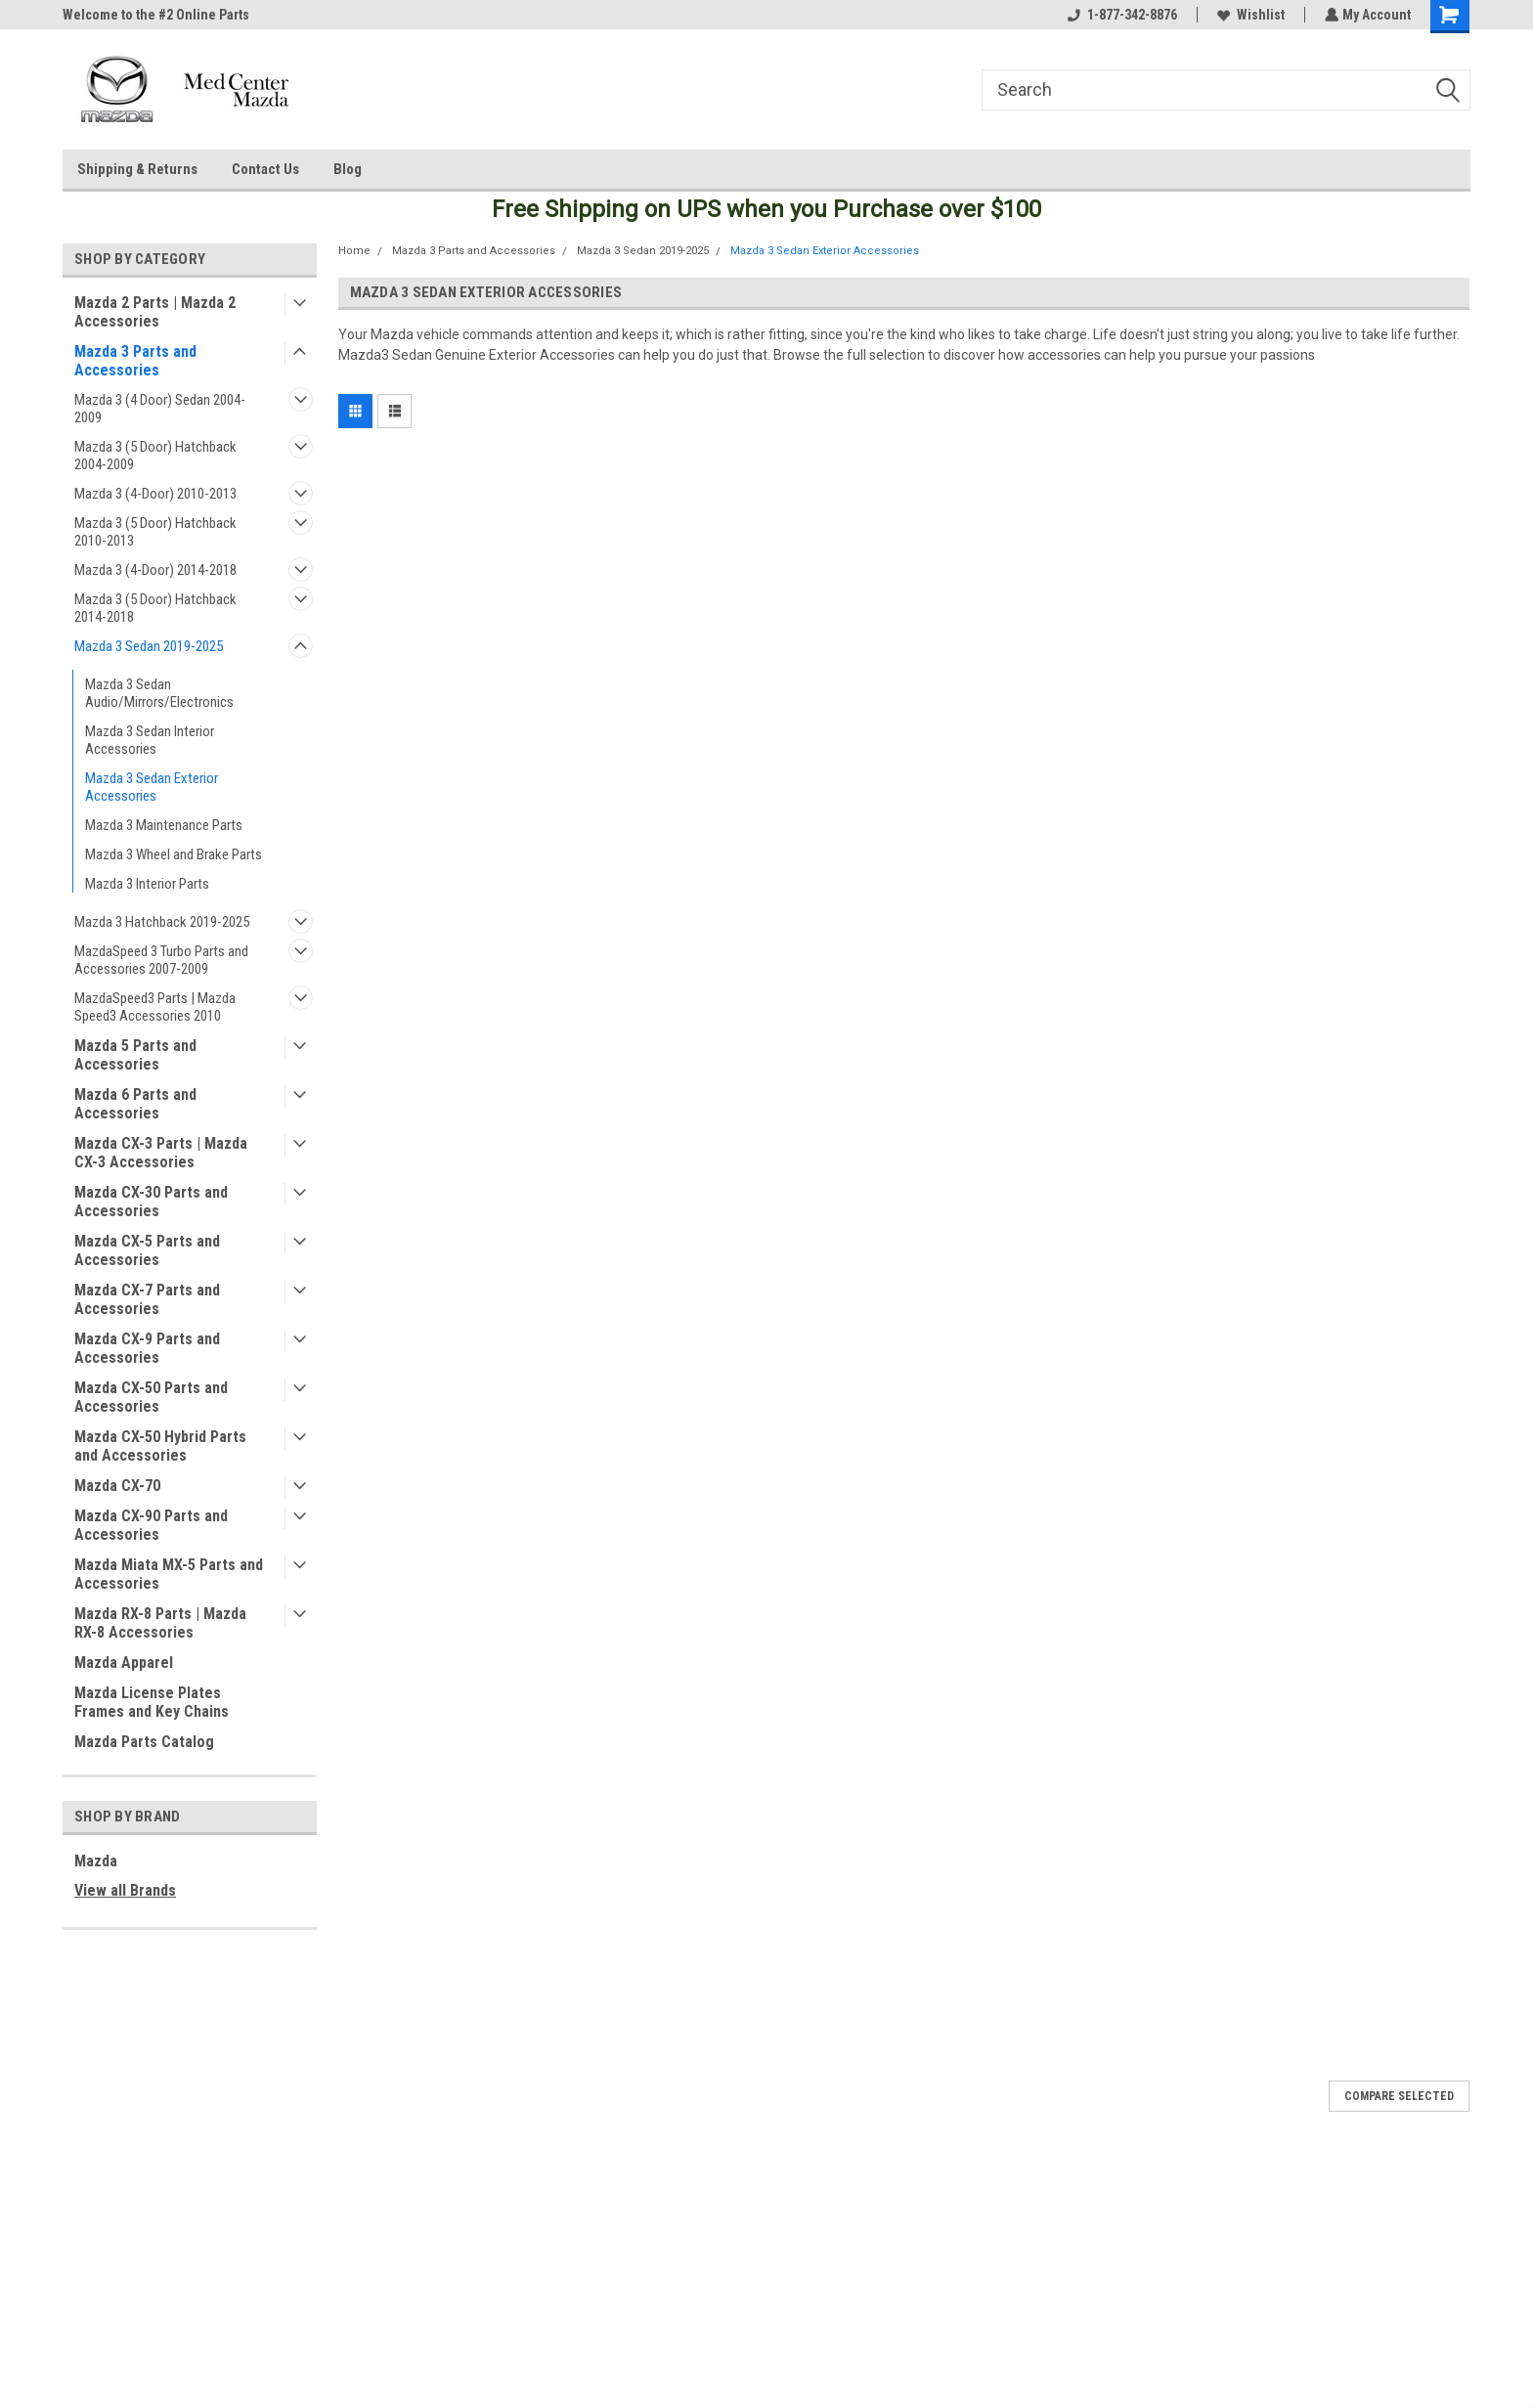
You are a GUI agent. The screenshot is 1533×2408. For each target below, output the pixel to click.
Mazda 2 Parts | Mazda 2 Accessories (155, 311)
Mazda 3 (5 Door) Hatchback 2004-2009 (155, 455)
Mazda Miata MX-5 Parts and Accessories (168, 1574)
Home (354, 250)
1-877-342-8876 (1120, 14)
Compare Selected (1399, 2096)
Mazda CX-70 (117, 1485)
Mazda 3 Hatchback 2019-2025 (161, 922)
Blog (347, 169)
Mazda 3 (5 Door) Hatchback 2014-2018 (155, 608)
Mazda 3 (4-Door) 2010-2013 (155, 494)
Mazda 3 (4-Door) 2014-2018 (155, 570)
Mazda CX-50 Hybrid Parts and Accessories (160, 1446)
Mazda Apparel (123, 1662)
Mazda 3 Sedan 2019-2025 (148, 646)
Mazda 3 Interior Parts (147, 884)
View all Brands (125, 1890)
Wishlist (1249, 14)
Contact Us (265, 169)
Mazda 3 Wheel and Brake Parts (173, 854)
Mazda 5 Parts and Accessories (135, 1054)
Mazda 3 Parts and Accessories (135, 360)
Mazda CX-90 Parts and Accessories (151, 1525)
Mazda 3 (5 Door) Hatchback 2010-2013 (155, 531)
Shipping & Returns (137, 169)
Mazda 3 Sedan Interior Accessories (149, 740)
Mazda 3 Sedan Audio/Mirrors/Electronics (159, 693)
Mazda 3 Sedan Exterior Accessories (151, 787)
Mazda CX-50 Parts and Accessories (151, 1397)
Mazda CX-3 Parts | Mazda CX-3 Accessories (160, 1152)
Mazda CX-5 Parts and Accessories (147, 1250)
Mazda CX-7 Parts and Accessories (147, 1299)
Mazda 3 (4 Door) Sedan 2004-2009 (159, 408)
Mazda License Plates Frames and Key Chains (151, 1702)
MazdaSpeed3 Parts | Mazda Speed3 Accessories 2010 (155, 1007)
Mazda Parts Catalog (144, 1741)
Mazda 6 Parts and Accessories (135, 1103)
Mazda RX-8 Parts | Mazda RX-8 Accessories (160, 1623)
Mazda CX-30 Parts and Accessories (151, 1201)
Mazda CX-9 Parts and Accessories (147, 1348)
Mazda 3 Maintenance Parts (163, 825)
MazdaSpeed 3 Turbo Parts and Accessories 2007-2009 (161, 960)
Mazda (95, 1861)
